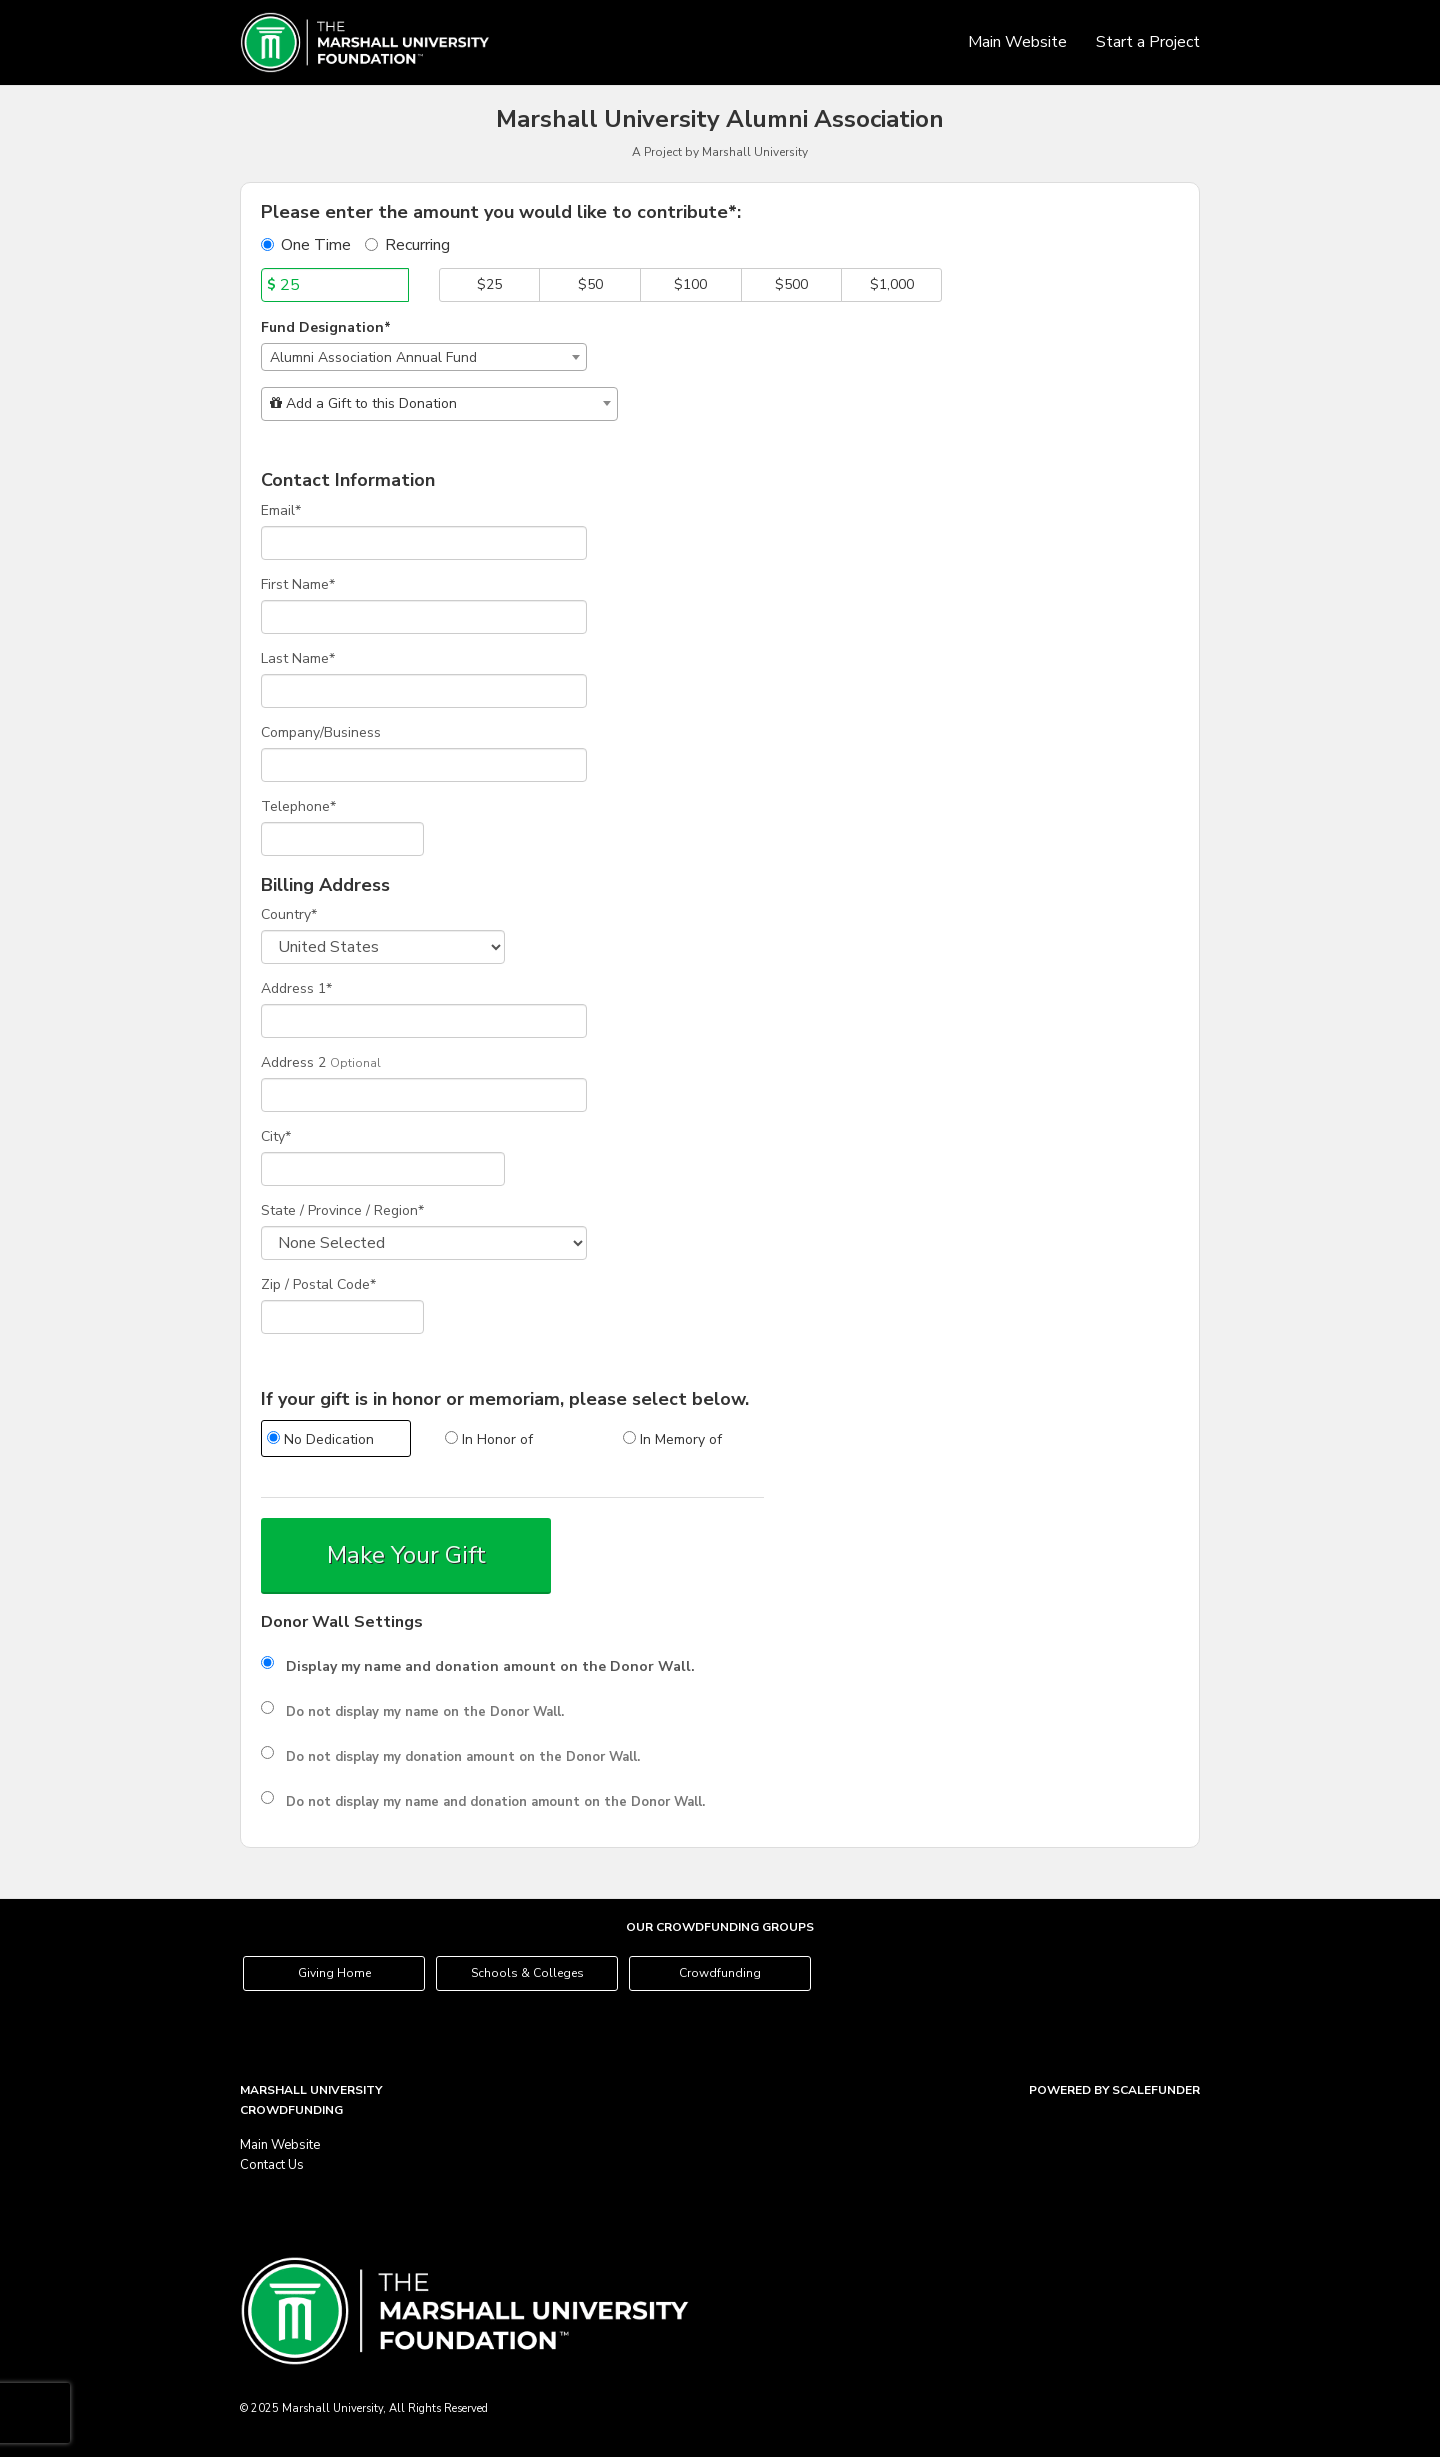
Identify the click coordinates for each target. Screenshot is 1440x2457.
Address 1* (296, 988)
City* (276, 1136)
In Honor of (489, 1439)
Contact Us (272, 2165)
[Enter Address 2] (424, 1095)
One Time (306, 245)
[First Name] (424, 617)
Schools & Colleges (527, 1973)
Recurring (407, 245)
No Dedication (320, 1439)
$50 (590, 284)
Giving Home (334, 1973)
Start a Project (1148, 42)
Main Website (1019, 42)
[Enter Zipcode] (342, 1317)
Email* (281, 510)
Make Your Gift (406, 1555)
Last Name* (298, 658)
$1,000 (892, 284)
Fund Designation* (326, 327)
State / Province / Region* (342, 1210)
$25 (489, 284)
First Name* (298, 584)
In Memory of (672, 1439)
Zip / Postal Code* (318, 1284)
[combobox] (424, 357)
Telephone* (298, 806)
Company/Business (321, 732)
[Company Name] (424, 765)
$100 (690, 284)
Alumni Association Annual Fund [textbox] (373, 357)
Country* (289, 914)
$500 (791, 284)
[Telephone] (342, 839)
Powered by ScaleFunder (1114, 2090)
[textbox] (439, 404)
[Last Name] (424, 691)
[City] (383, 1169)
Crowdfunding (720, 1973)
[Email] (424, 543)
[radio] (335, 1441)
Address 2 (293, 1062)
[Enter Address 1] (424, 1021)
